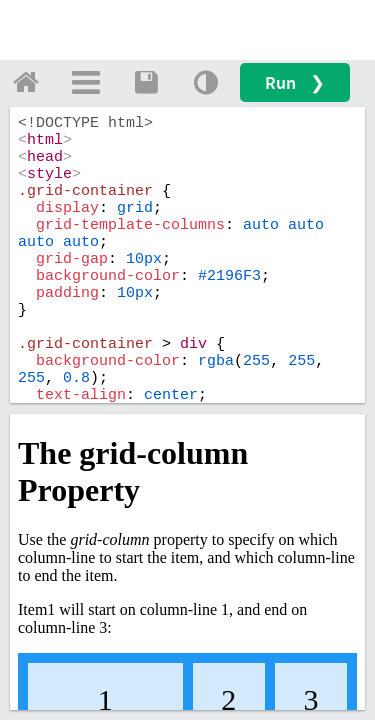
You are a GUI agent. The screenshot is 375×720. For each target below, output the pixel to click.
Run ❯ (295, 82)
